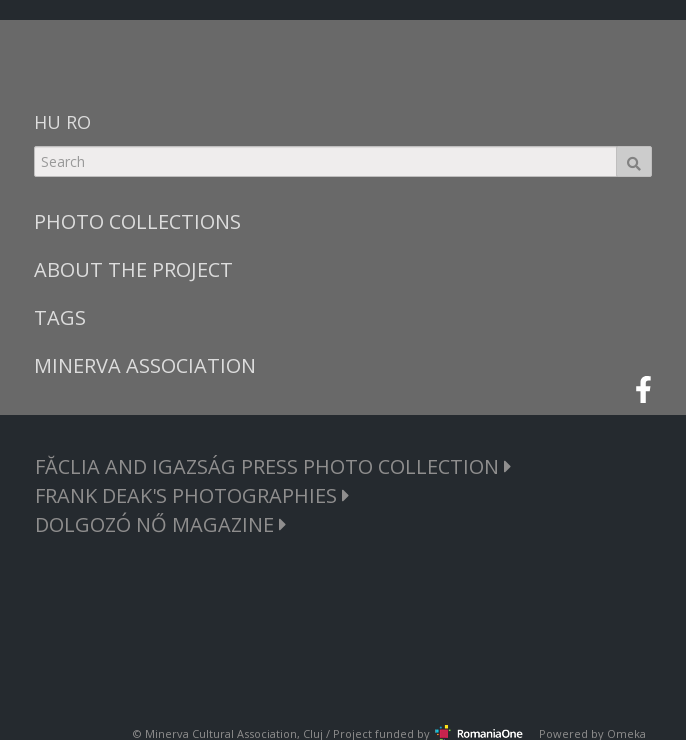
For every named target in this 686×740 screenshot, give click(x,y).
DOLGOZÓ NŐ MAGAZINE (161, 524)
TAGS (60, 317)
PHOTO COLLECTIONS (137, 221)
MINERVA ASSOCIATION (145, 365)
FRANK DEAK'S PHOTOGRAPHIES (192, 495)
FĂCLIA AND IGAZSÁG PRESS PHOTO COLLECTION (273, 466)
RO (78, 122)
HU (47, 122)
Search (634, 161)
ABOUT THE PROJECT (133, 269)
